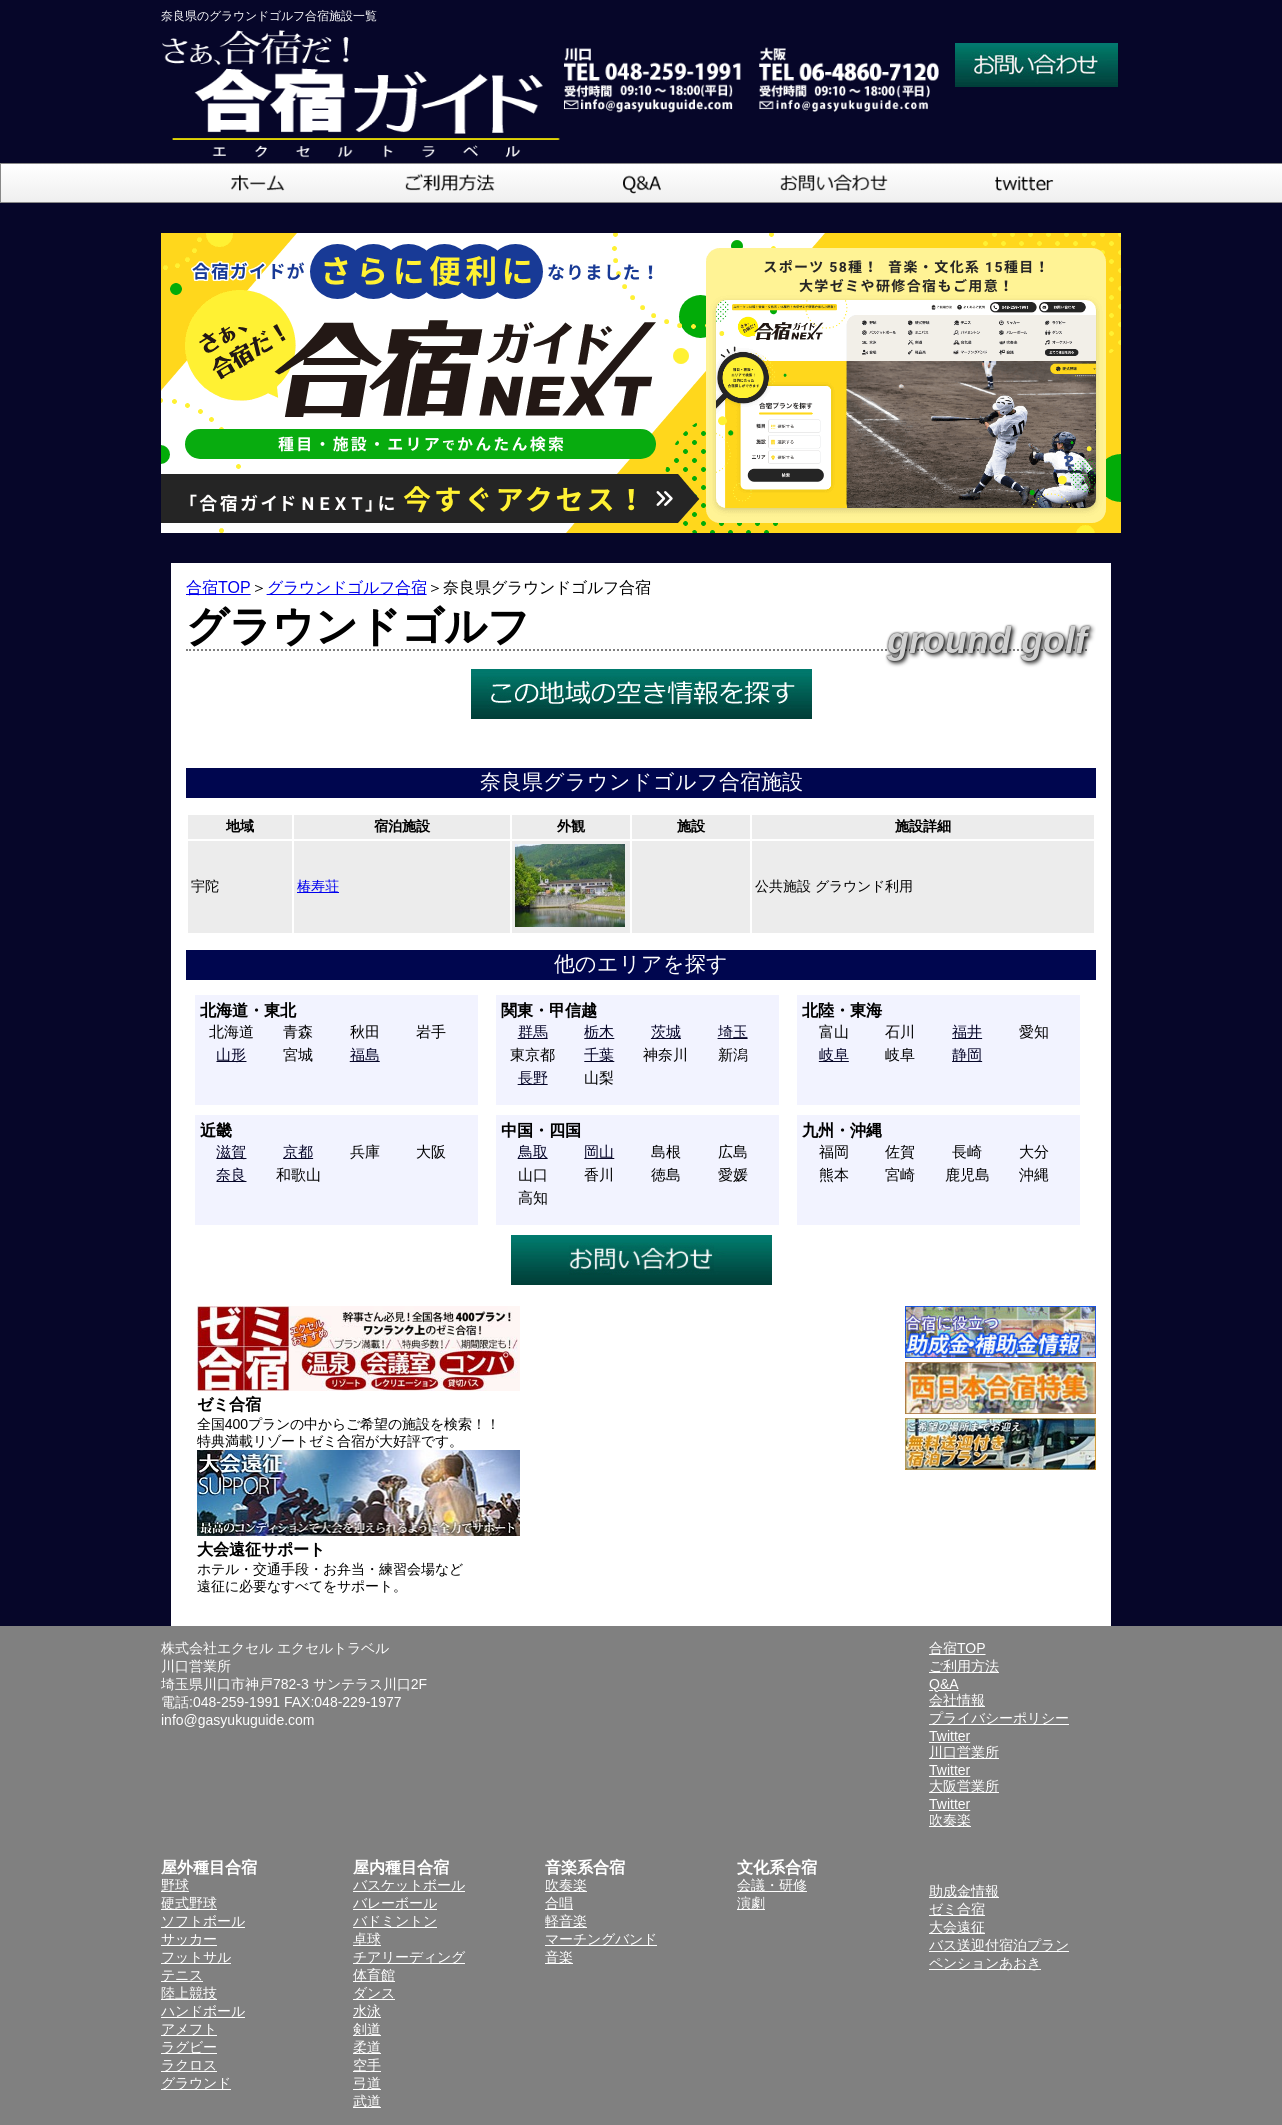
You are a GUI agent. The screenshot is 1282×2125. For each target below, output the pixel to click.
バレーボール (395, 1903)
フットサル (196, 1957)
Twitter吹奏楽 (950, 1812)
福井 (967, 1031)
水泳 (367, 2011)
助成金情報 (964, 1891)
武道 (367, 2101)
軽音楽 (566, 1921)
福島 (365, 1054)
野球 (175, 1885)
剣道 (367, 2029)
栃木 (599, 1031)
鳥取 (533, 1151)
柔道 (367, 2047)
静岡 (967, 1054)
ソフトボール (203, 1921)
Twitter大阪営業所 (964, 1778)
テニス (182, 1975)
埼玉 (733, 1031)
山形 (231, 1054)
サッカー (189, 1939)
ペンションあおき (985, 1963)
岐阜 (834, 1054)
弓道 (367, 2083)
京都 (298, 1151)
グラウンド (196, 2083)
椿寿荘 (318, 886)
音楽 (559, 1957)
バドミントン (395, 1921)
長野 (533, 1077)
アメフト (189, 2029)
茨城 (666, 1031)
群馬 (533, 1031)
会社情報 (957, 1700)
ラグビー (189, 2047)
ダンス (374, 1993)
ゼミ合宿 (957, 1909)
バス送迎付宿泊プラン (999, 1945)
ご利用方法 (964, 1666)
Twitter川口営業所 (964, 1744)
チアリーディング (409, 1957)
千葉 (599, 1054)
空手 (367, 2065)
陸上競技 (189, 1993)
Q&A (944, 1684)
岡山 (599, 1151)
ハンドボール (203, 2011)
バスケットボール (409, 1885)
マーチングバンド (601, 1939)
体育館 (374, 1975)
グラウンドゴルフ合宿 (347, 587)
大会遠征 (957, 1927)
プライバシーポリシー (999, 1718)
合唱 (559, 1903)
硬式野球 (189, 1903)
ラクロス (189, 2065)
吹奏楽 (566, 1885)
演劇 (751, 1903)
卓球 (367, 1939)
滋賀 (231, 1151)
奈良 (231, 1174)
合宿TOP (218, 587)
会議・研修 (772, 1885)
